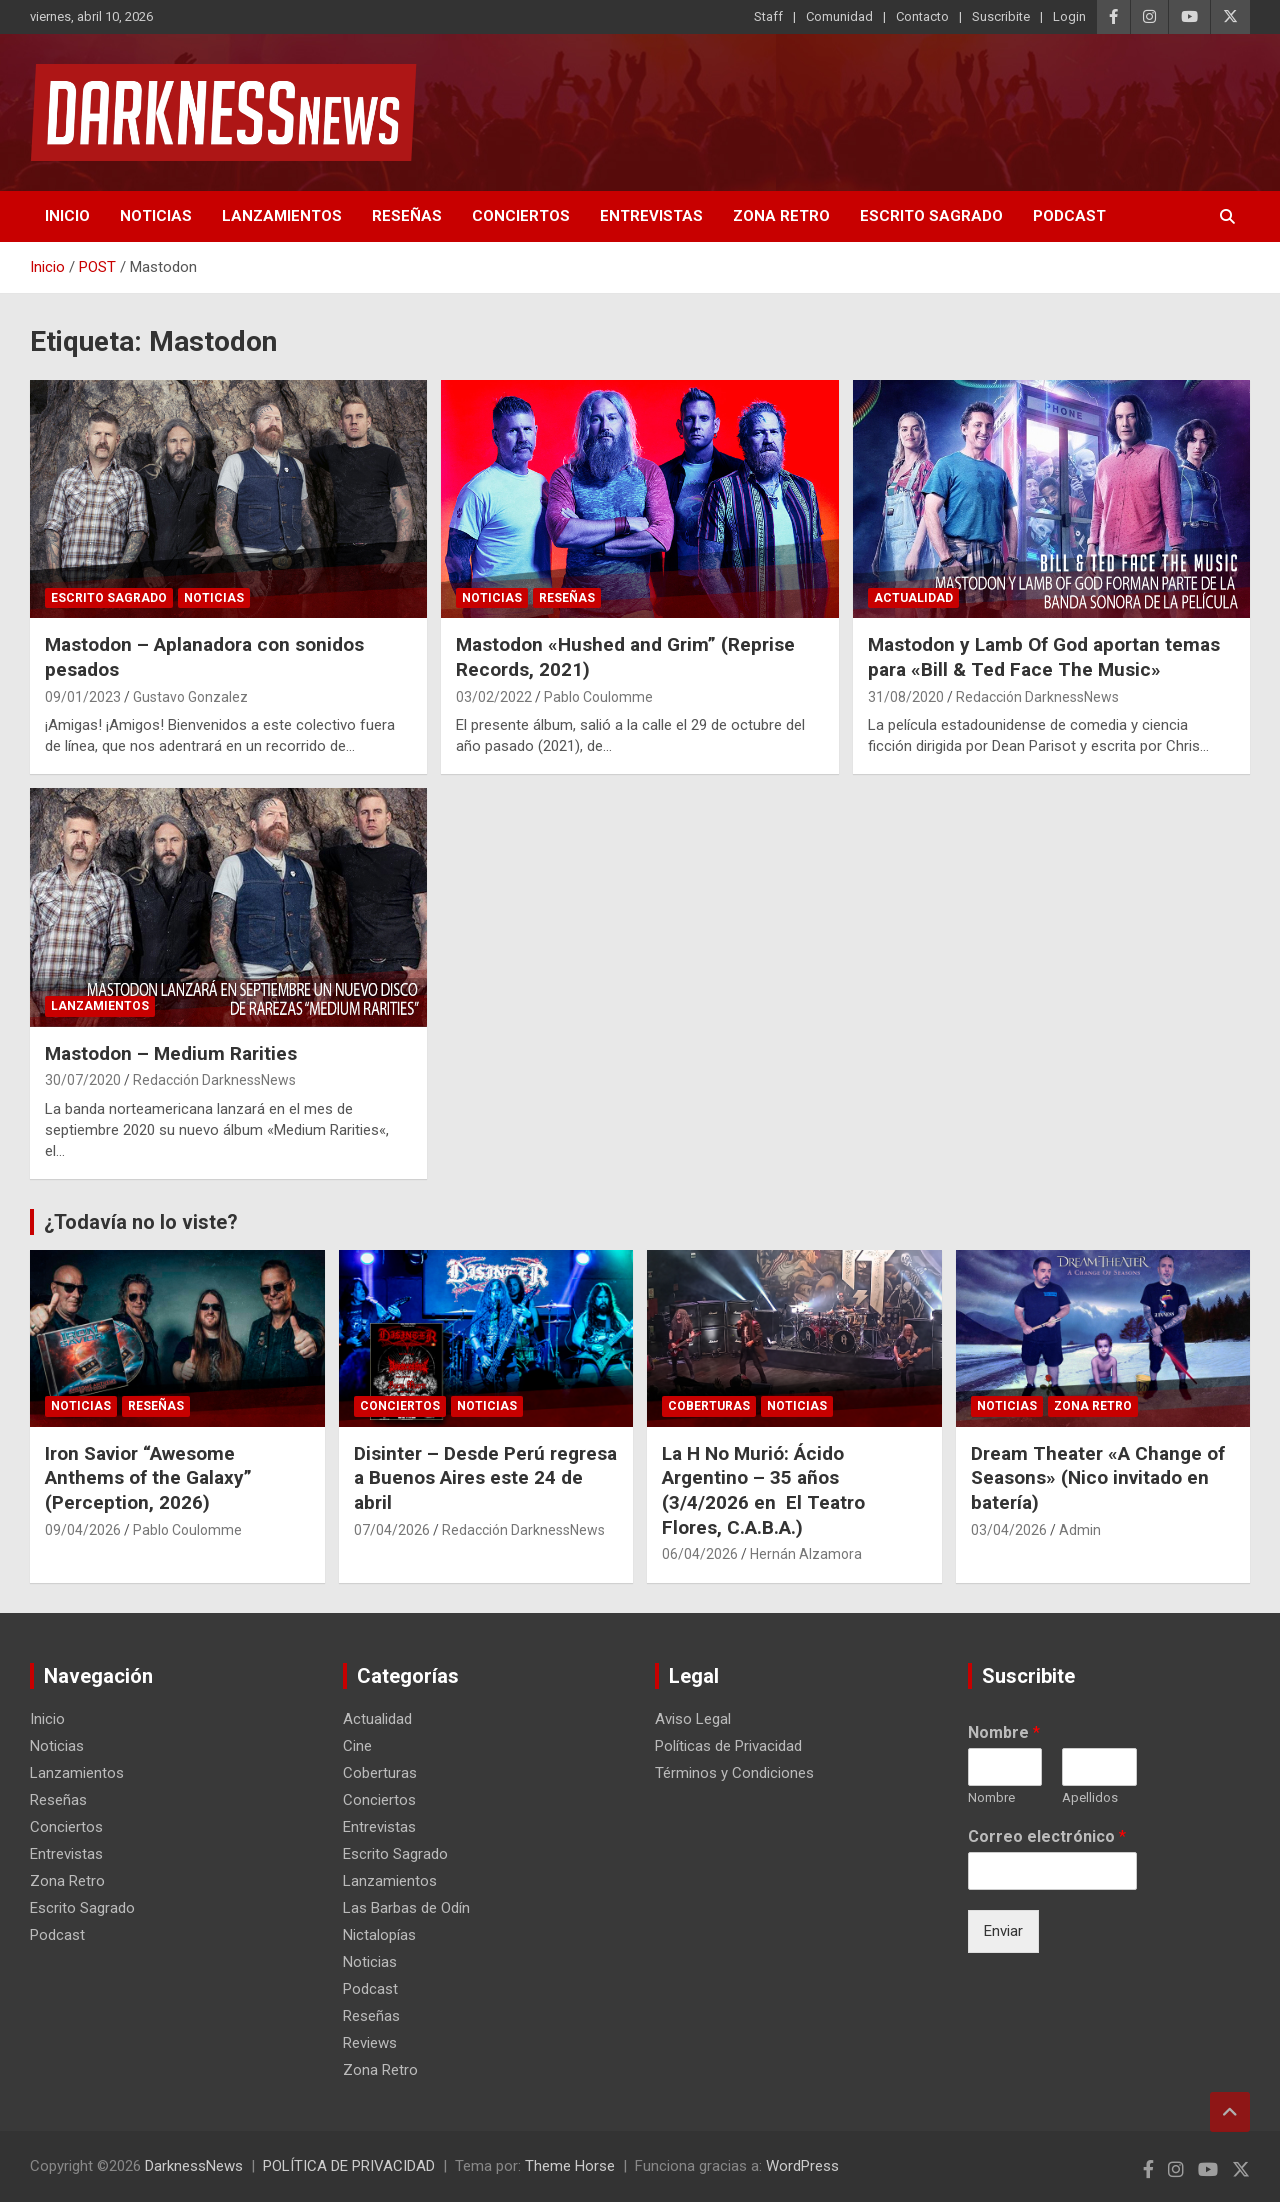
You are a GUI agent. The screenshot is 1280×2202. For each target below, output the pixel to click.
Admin (1080, 1530)
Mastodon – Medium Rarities (171, 1053)
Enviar (1003, 1931)
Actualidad (913, 598)
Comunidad (839, 16)
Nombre (1004, 1732)
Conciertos (521, 216)
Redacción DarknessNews (1037, 697)
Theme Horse (570, 2166)
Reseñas (407, 216)
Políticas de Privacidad (728, 1746)
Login (1069, 16)
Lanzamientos (282, 216)
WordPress (802, 2166)
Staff (768, 16)
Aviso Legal (693, 1719)
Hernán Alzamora (806, 1554)
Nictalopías (379, 1935)
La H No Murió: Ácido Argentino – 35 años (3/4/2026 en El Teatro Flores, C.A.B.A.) (763, 1490)
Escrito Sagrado (931, 216)
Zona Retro (781, 216)
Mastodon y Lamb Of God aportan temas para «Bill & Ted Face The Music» (1044, 657)
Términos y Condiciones (734, 1773)
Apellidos (1090, 1797)
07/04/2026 (392, 1530)
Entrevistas (651, 216)
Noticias (156, 216)
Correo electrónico (1047, 1836)
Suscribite (1001, 16)
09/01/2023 (83, 697)
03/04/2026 (1009, 1530)
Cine (357, 1746)
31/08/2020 (906, 697)
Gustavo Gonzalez (190, 697)
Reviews (370, 2043)
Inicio (67, 216)
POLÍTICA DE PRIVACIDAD (349, 2166)
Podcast (1069, 216)
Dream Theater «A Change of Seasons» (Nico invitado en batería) (1098, 1478)
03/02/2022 (494, 697)
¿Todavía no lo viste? (141, 1222)
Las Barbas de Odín (406, 1908)
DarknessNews (194, 2166)
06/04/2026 (700, 1554)
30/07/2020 (83, 1080)
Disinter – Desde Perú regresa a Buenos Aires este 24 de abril (485, 1478)
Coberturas (709, 1406)
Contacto (922, 16)
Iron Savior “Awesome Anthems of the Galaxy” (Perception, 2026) (148, 1478)
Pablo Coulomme (598, 697)
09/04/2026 (83, 1530)
